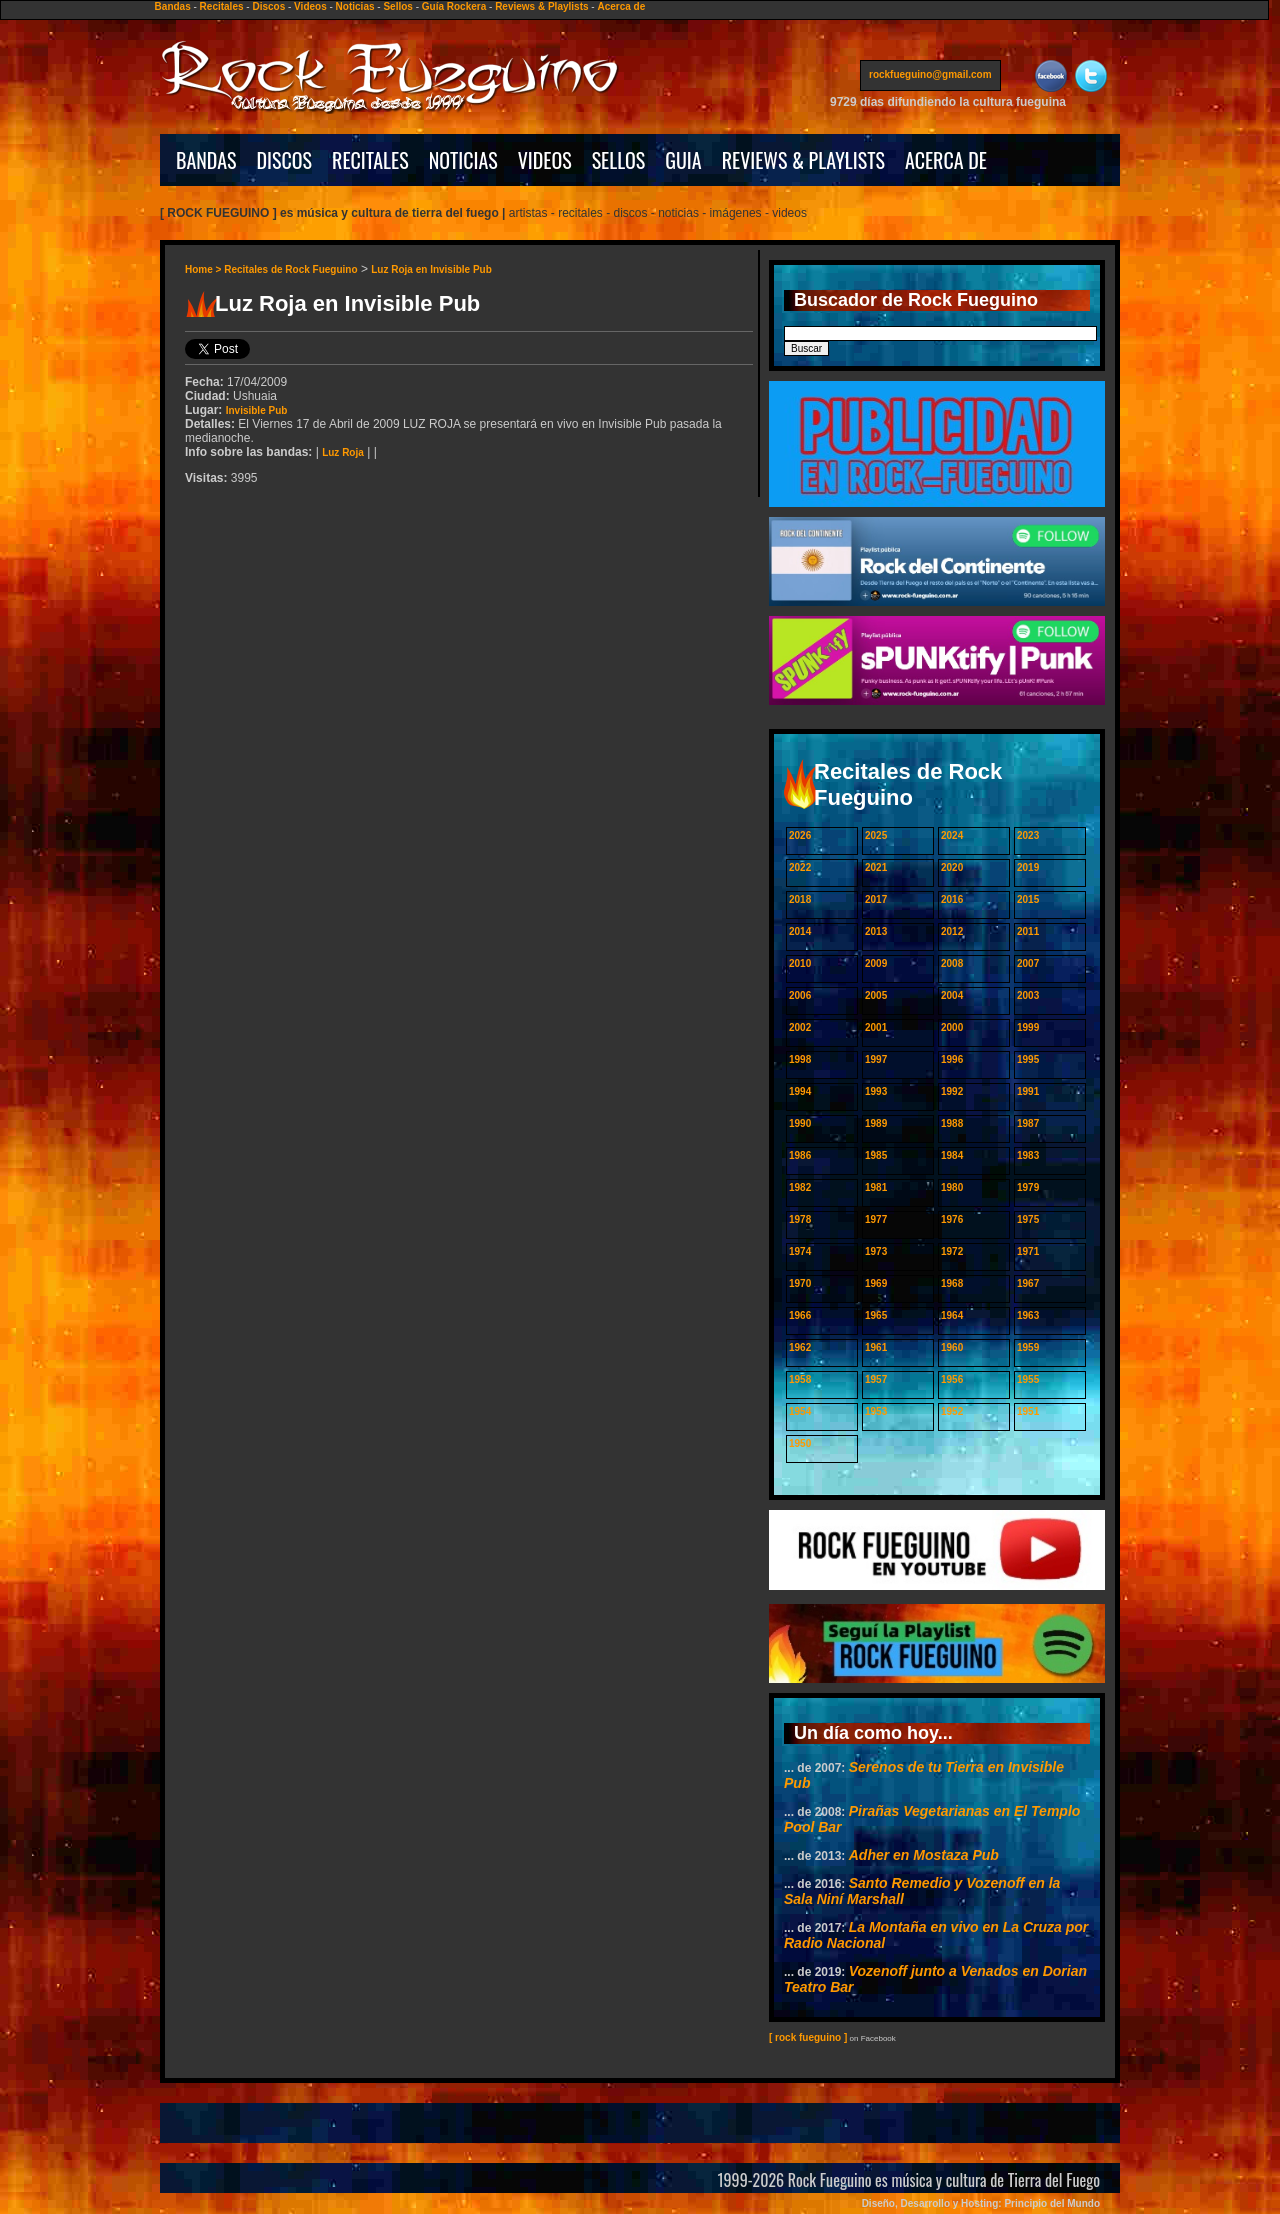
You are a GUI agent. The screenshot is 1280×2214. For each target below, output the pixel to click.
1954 (800, 1411)
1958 (800, 1379)
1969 (876, 1283)
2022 (800, 867)
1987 (1028, 1123)
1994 (800, 1091)
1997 (876, 1059)
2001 (876, 1027)
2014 (800, 931)
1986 (800, 1155)
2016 (952, 899)
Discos (268, 6)
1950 (800, 1443)
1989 (876, 1123)
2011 (1028, 931)
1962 (800, 1347)
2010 (800, 963)
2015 (1028, 899)
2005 (876, 995)
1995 (1028, 1059)
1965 (876, 1315)
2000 (952, 1027)
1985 (876, 1155)
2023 (1028, 835)
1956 (952, 1379)
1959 (1028, 1347)
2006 (800, 995)
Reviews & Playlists (541, 6)
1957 (876, 1379)
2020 (952, 867)
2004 (952, 995)
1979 (1028, 1187)
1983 (1028, 1155)
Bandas (173, 6)
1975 (1028, 1219)
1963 (1028, 1315)
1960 (952, 1347)
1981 (876, 1187)
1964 (952, 1315)
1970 (800, 1283)
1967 (1028, 1283)
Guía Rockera (454, 6)
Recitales (222, 6)
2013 (876, 931)
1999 (1028, 1027)
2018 (800, 899)
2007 (1028, 963)
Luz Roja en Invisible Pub (431, 269)
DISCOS (285, 160)
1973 (876, 1251)
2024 (952, 835)
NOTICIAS (463, 160)
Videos (310, 6)
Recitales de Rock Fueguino (290, 269)
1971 (1028, 1251)
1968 (952, 1283)
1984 (952, 1155)
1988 (952, 1123)
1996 (952, 1059)
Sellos (397, 6)
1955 (1028, 1379)
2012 (952, 931)
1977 (876, 1219)
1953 (876, 1411)
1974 (800, 1251)
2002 (800, 1027)
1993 (876, 1091)
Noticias (355, 6)
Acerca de (621, 6)
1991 (1028, 1091)
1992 (952, 1091)
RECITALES (370, 160)
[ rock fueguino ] (808, 2037)
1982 (800, 1187)
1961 (876, 1347)
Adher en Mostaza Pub (924, 1855)
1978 (800, 1219)
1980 (952, 1187)
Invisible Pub (257, 410)
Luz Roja (343, 452)
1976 (952, 1219)
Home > (204, 269)
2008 (952, 963)
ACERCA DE (946, 160)
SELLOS (619, 160)
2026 (800, 835)
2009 (876, 963)
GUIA (683, 160)
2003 (1028, 995)
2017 (876, 899)
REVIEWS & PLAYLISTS (803, 160)
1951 (1028, 1411)
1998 (800, 1059)
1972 (952, 1251)
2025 (876, 835)
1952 (952, 1411)
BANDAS (206, 160)
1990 (800, 1123)
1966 (800, 1315)
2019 (1028, 867)
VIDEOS (545, 160)
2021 (876, 867)
